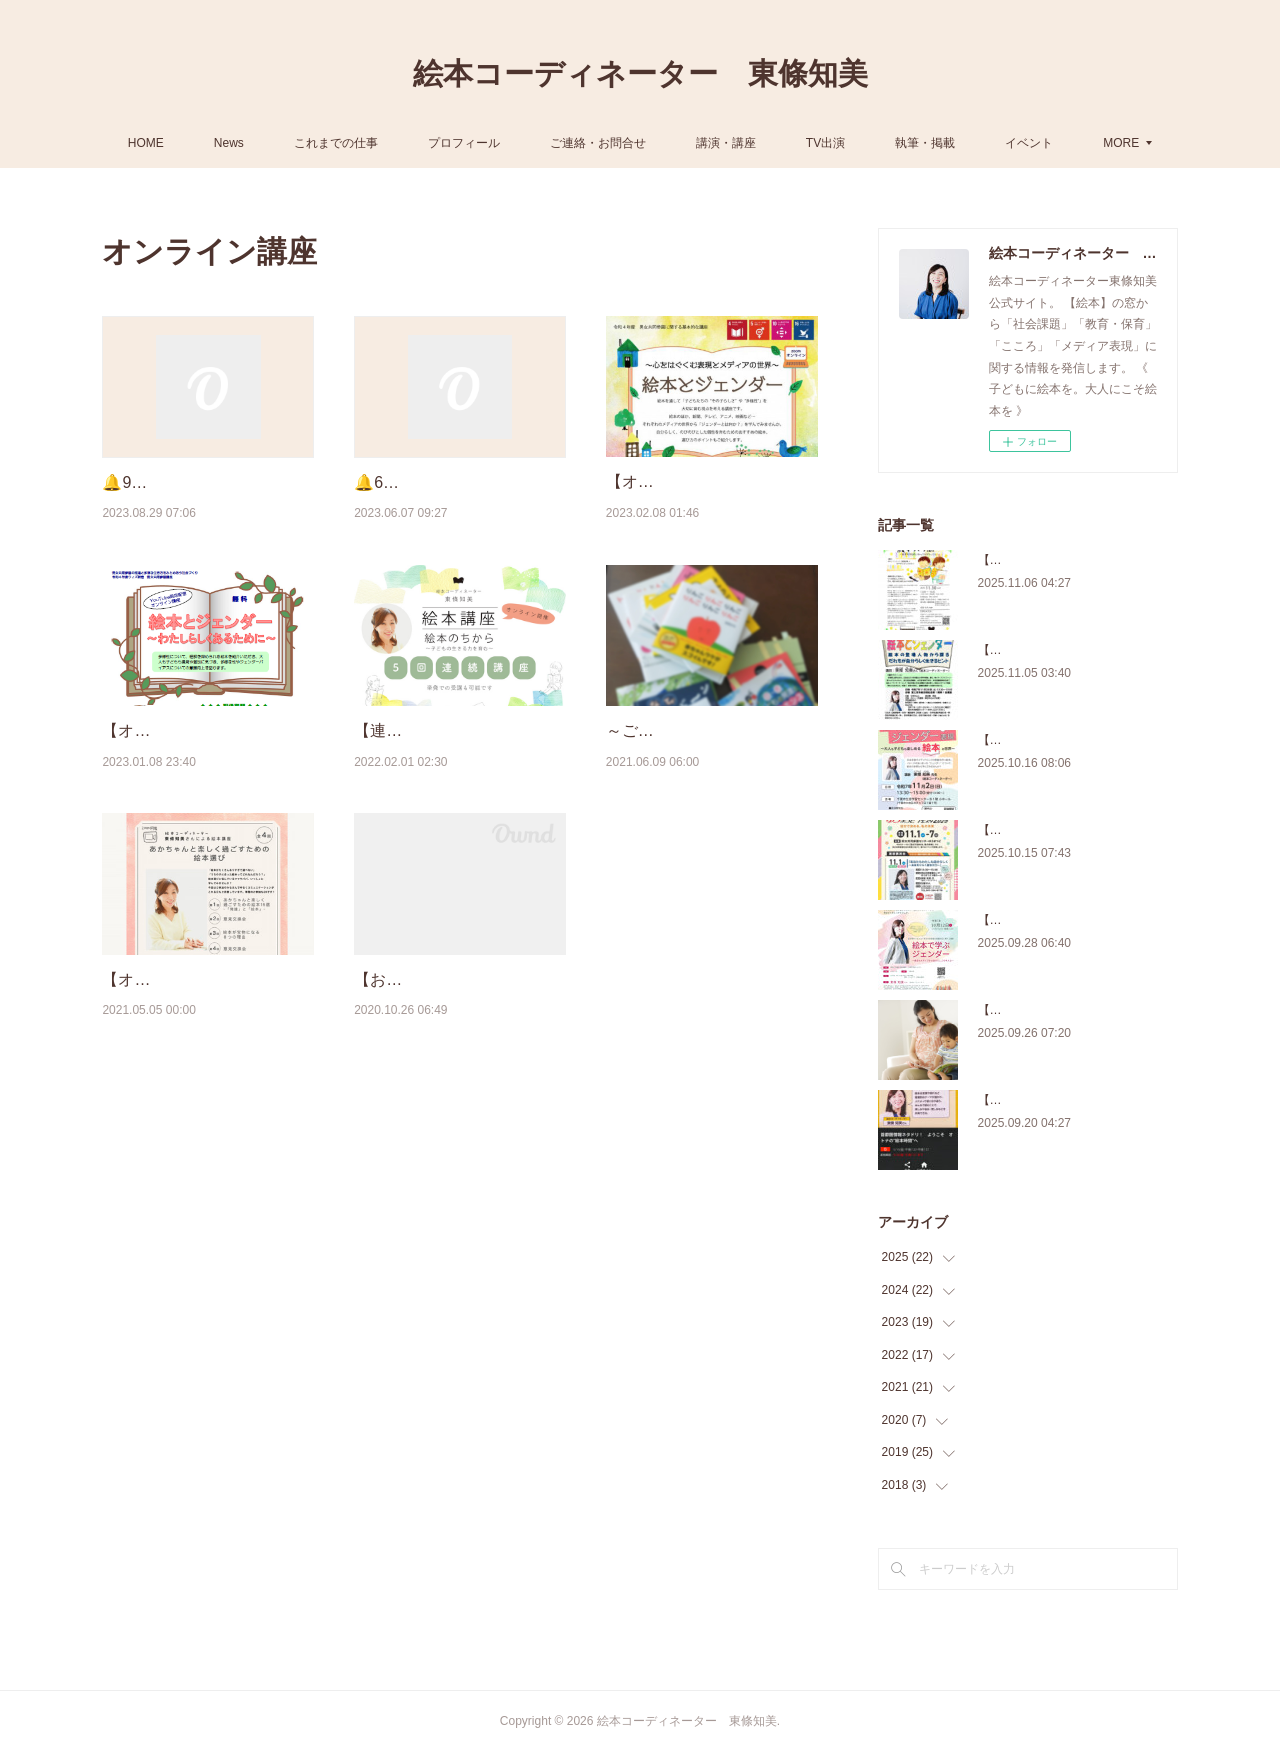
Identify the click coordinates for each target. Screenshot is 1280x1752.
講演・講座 (775, 143)
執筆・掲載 (974, 143)
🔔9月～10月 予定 (167, 482)
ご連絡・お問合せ (647, 143)
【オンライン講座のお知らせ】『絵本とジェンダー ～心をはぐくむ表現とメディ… (710, 507)
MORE (1072, 143)
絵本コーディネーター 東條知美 (640, 73)
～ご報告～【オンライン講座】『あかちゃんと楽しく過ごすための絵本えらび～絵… (710, 807)
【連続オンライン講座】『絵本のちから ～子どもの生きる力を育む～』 (458, 807)
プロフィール (513, 143)
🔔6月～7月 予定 (415, 482)
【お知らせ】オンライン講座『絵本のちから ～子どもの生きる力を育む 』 (458, 1106)
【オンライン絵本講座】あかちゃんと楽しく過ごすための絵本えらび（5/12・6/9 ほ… (206, 1106)
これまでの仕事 (385, 143)
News (278, 143)
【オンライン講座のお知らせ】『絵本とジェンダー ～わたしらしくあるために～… (206, 807)
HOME (195, 143)
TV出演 (874, 143)
